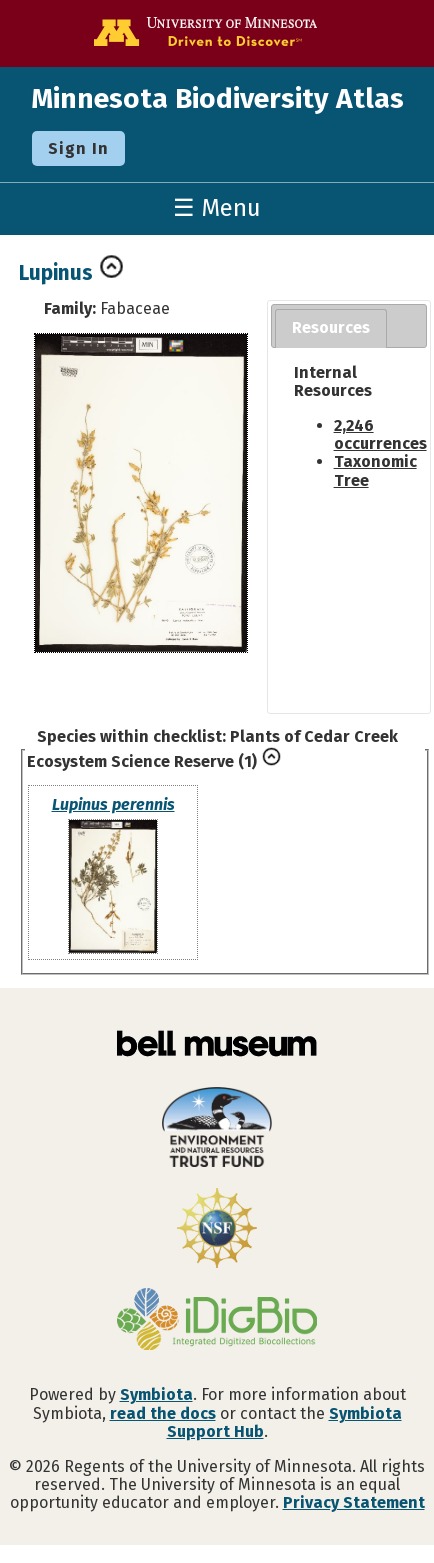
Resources (331, 327)
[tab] (331, 328)
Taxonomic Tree (375, 470)
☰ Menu (217, 208)
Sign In (78, 148)
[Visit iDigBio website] (217, 1321)
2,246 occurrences (380, 434)
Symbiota (156, 1394)
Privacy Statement (354, 1502)
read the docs (163, 1413)
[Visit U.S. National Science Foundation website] (217, 1230)
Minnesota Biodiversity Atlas (217, 98)
